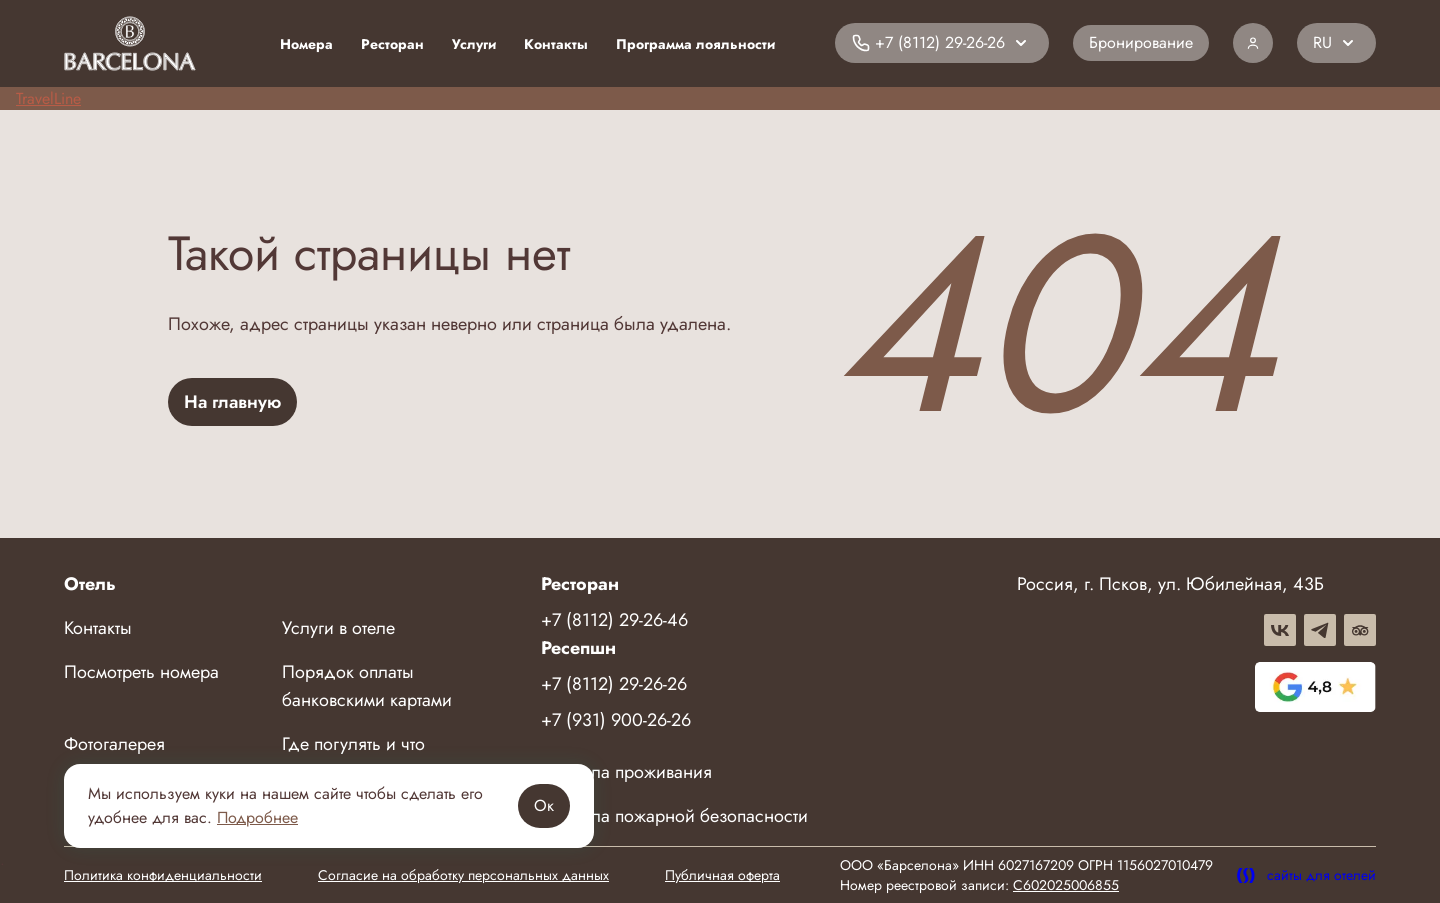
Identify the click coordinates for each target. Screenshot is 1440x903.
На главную (232, 402)
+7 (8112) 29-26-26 (614, 684)
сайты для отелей (1306, 875)
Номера (306, 44)
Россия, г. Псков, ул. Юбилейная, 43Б (1170, 584)
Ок (544, 805)
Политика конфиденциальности (163, 875)
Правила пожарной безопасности (674, 816)
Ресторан (392, 44)
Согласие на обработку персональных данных (463, 875)
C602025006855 (1066, 885)
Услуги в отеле (338, 628)
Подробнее (257, 817)
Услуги (474, 44)
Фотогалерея (114, 744)
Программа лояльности (695, 44)
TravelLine (48, 98)
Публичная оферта (722, 875)
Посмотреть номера (141, 672)
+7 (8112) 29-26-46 (614, 620)
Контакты (556, 44)
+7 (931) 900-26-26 (616, 720)
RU (1322, 42)
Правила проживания (626, 772)
